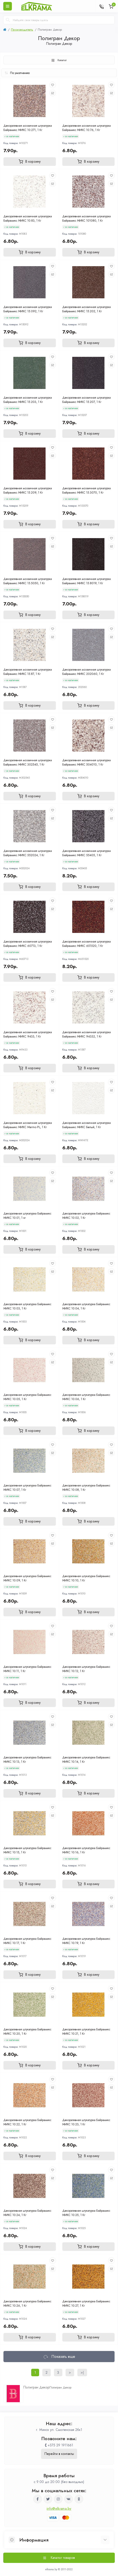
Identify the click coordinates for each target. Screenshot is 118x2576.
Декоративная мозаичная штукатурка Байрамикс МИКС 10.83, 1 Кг (27, 218)
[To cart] (29, 161)
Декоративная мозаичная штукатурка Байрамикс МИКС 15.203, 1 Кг (27, 399)
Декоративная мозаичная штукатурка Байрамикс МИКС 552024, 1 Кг (27, 853)
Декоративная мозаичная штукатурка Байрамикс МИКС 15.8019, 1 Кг (86, 581)
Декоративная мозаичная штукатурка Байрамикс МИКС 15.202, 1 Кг (86, 309)
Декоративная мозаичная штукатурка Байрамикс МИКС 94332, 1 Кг (86, 1034)
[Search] (8, 20)
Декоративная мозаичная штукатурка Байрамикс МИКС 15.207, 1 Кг (86, 399)
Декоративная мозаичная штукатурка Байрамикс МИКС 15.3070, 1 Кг (86, 490)
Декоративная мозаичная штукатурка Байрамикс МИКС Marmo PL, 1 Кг (27, 1125)
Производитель (22, 29)
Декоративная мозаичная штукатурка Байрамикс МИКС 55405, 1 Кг (86, 853)
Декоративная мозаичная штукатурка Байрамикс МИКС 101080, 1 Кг (86, 218)
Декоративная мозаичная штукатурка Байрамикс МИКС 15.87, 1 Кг (27, 671)
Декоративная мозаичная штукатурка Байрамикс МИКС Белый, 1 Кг (86, 1125)
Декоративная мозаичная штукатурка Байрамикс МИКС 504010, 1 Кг (86, 762)
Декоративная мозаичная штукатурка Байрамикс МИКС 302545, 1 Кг (27, 762)
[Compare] (52, 93)
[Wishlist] (52, 85)
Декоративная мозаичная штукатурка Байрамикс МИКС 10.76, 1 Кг (86, 127)
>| (82, 2372)
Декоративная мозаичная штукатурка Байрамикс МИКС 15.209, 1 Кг (27, 490)
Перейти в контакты (59, 2453)
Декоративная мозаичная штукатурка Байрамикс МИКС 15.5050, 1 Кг (27, 581)
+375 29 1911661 (60, 2445)
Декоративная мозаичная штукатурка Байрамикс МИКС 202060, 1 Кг (86, 671)
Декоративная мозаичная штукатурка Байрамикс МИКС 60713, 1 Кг (27, 943)
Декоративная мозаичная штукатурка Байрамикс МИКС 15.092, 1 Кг (27, 309)
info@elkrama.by (59, 2508)
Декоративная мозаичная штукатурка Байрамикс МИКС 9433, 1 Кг (27, 1034)
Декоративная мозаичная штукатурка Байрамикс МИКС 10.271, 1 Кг (27, 127)
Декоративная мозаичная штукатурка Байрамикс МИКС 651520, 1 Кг (86, 943)
